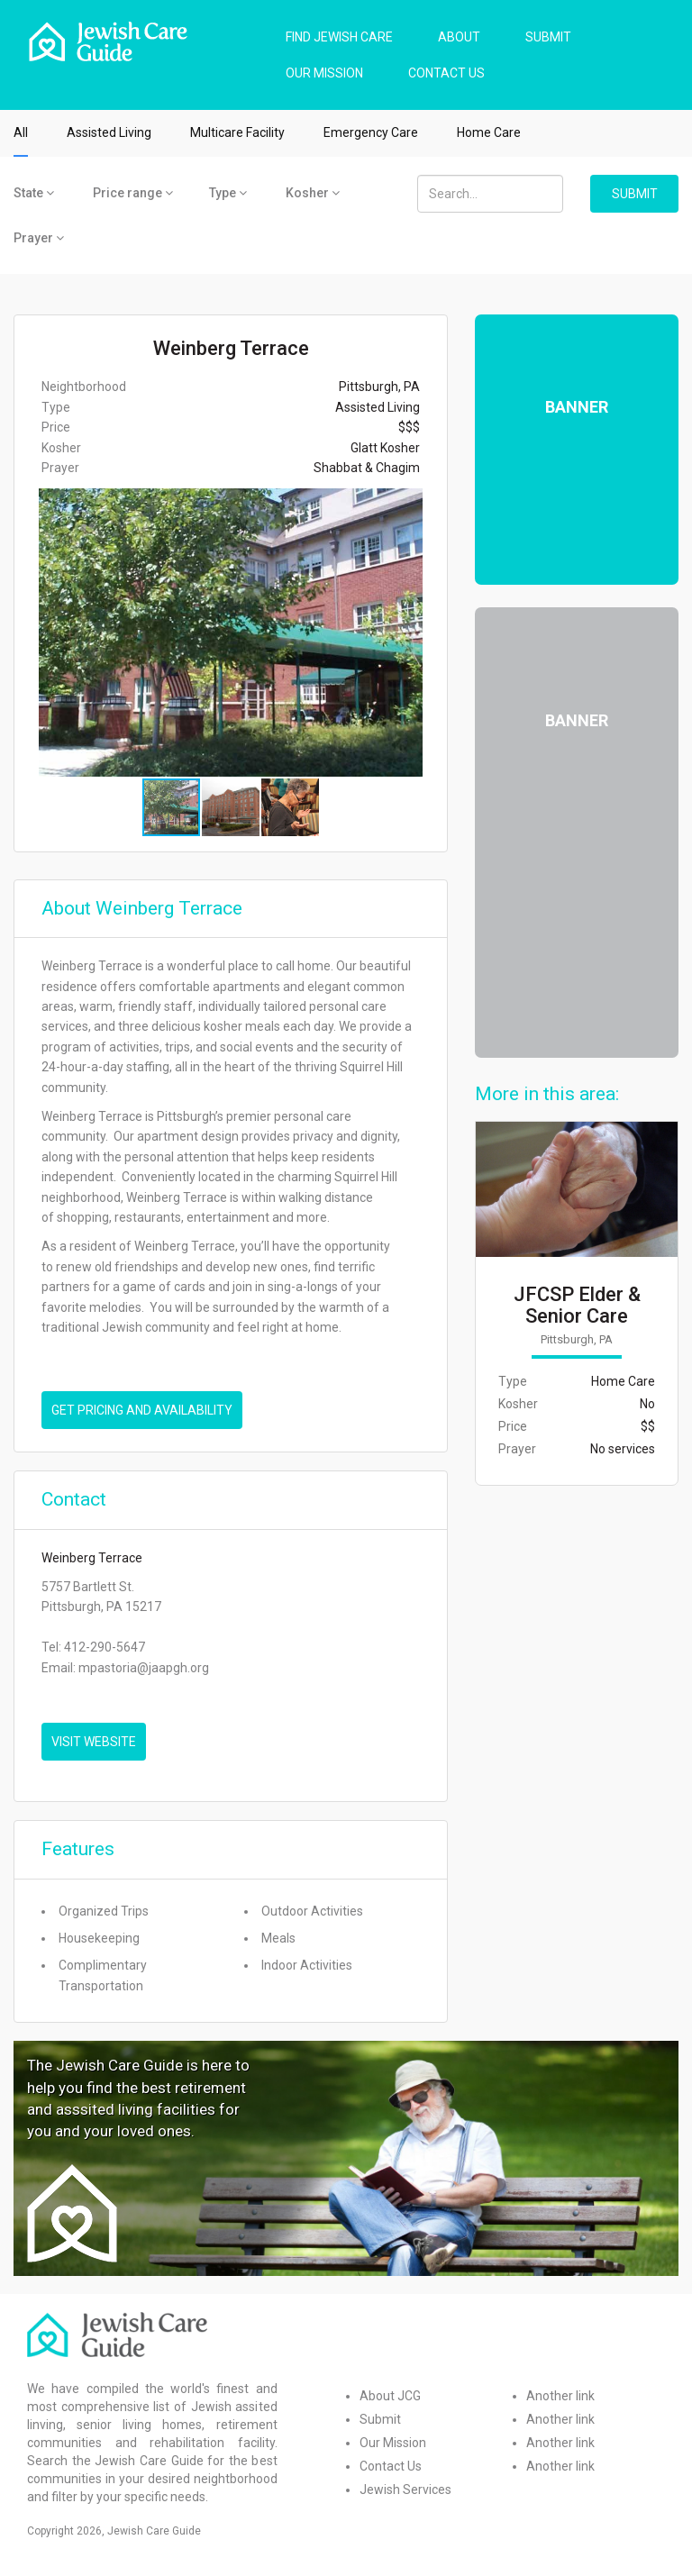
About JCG (390, 2396)
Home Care (489, 132)
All (21, 132)
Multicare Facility (237, 132)
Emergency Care (370, 132)
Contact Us (391, 2466)
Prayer (39, 238)
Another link (560, 2396)
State (34, 193)
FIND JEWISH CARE (339, 37)
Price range (133, 193)
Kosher (313, 193)
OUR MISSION (324, 73)
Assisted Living (109, 132)
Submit (380, 2419)
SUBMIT (548, 37)
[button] (430, 632)
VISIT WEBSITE (93, 1741)
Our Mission (393, 2442)
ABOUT (459, 37)
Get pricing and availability (141, 1410)
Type (228, 193)
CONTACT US (446, 73)
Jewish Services (405, 2489)
